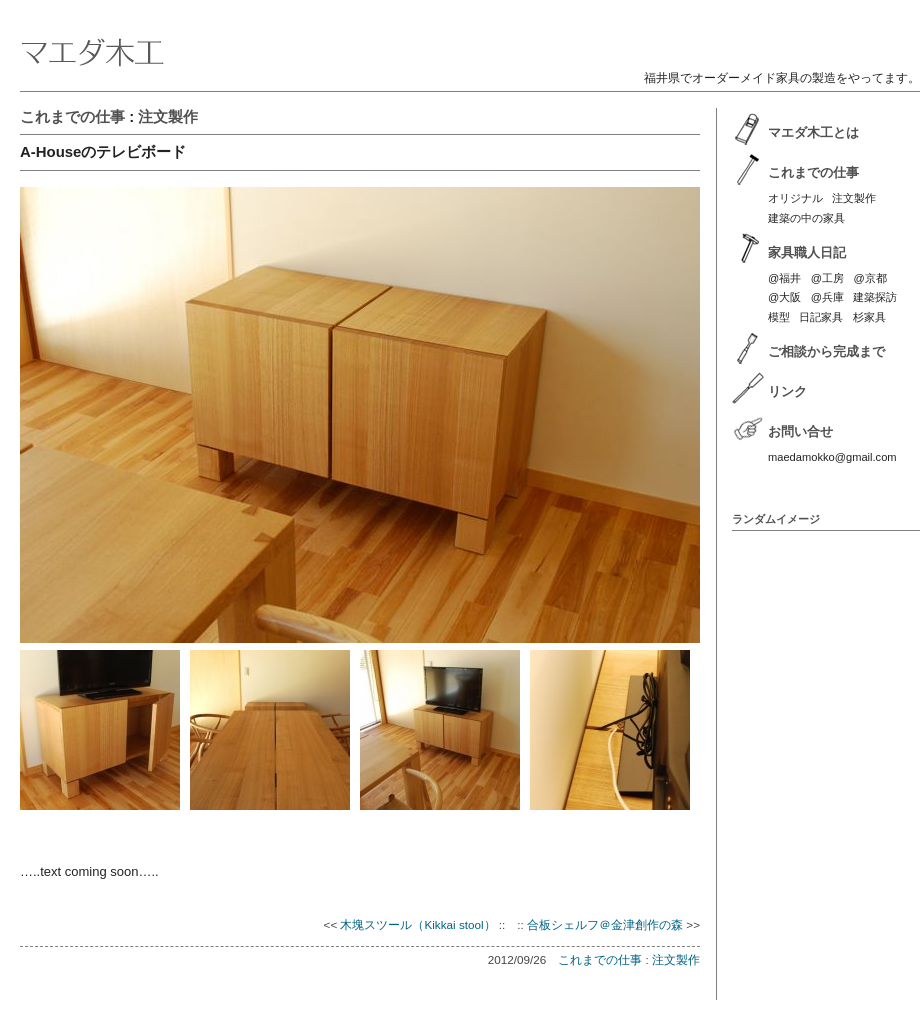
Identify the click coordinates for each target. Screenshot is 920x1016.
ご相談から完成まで (826, 351)
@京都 (869, 278)
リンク (787, 391)
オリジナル (795, 198)
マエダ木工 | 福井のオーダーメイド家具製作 (470, 36)
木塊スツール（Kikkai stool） (417, 924)
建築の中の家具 (806, 218)
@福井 (784, 278)
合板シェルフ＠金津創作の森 (605, 924)
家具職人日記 (807, 252)
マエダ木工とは (813, 132)
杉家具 (869, 317)
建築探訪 (875, 297)
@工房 (827, 278)
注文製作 (168, 116)
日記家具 (821, 317)
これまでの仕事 (72, 116)
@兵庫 (827, 297)
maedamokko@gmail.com (832, 457)
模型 (779, 317)
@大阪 (784, 297)
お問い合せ (800, 431)
